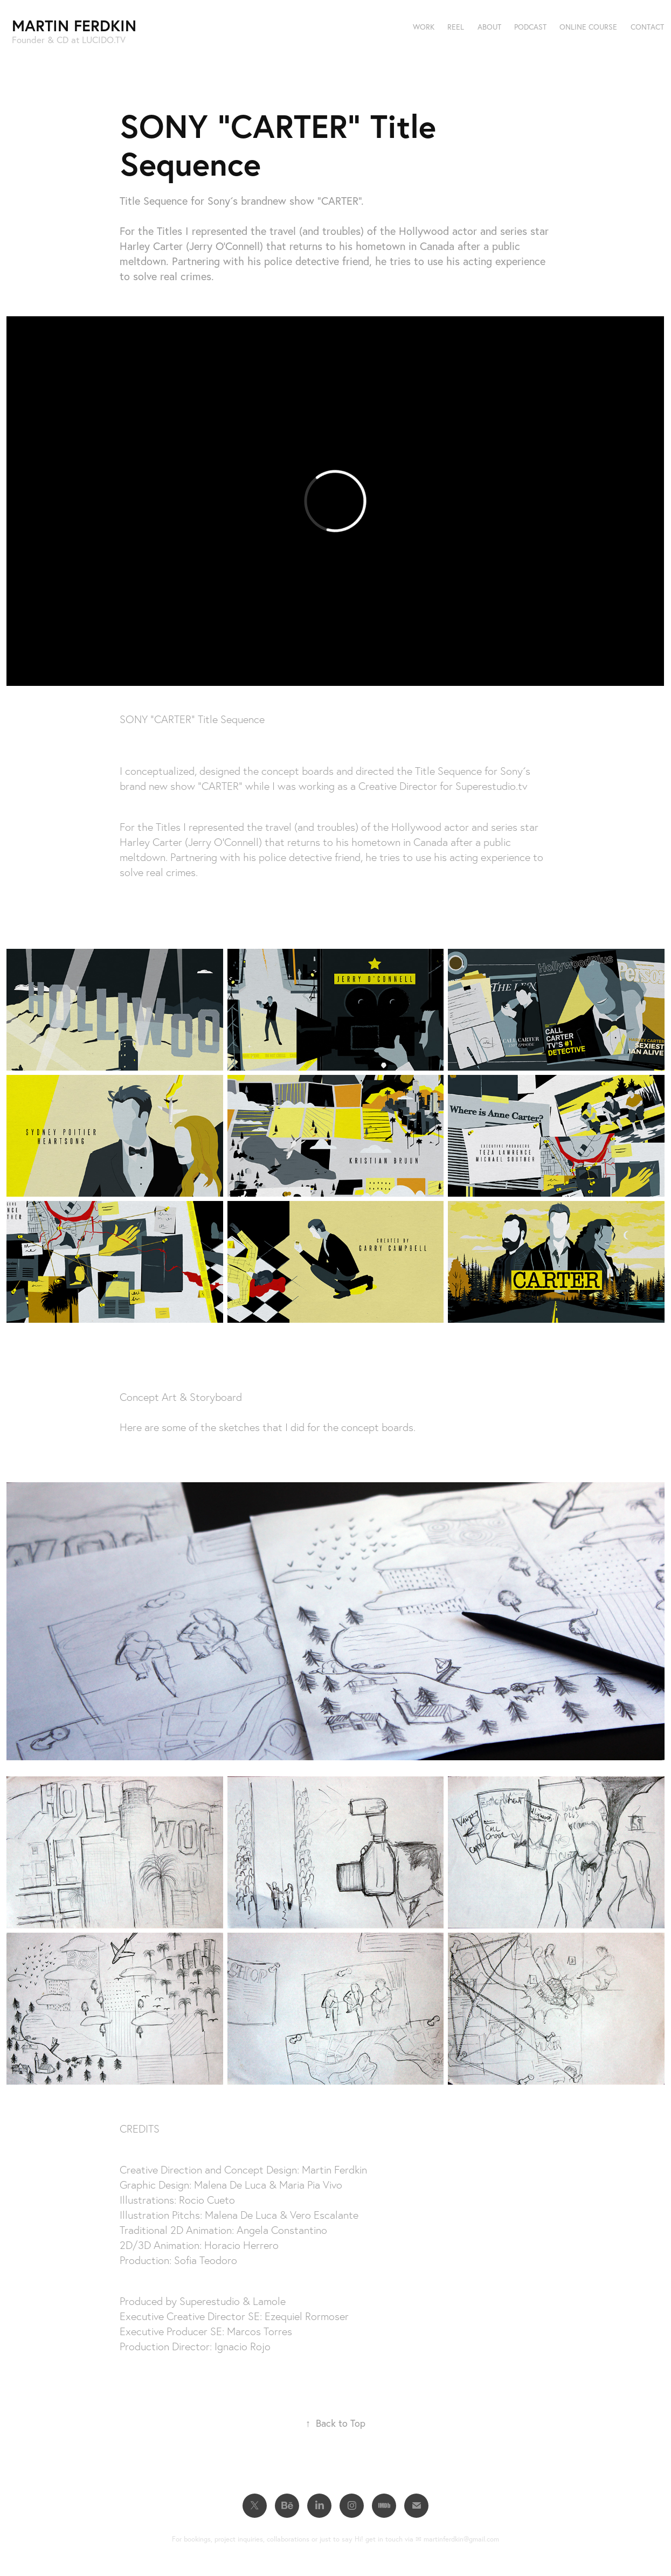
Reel (455, 27)
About (489, 27)
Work (423, 27)
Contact (647, 27)
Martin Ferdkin (74, 25)
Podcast (530, 27)
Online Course (588, 27)
